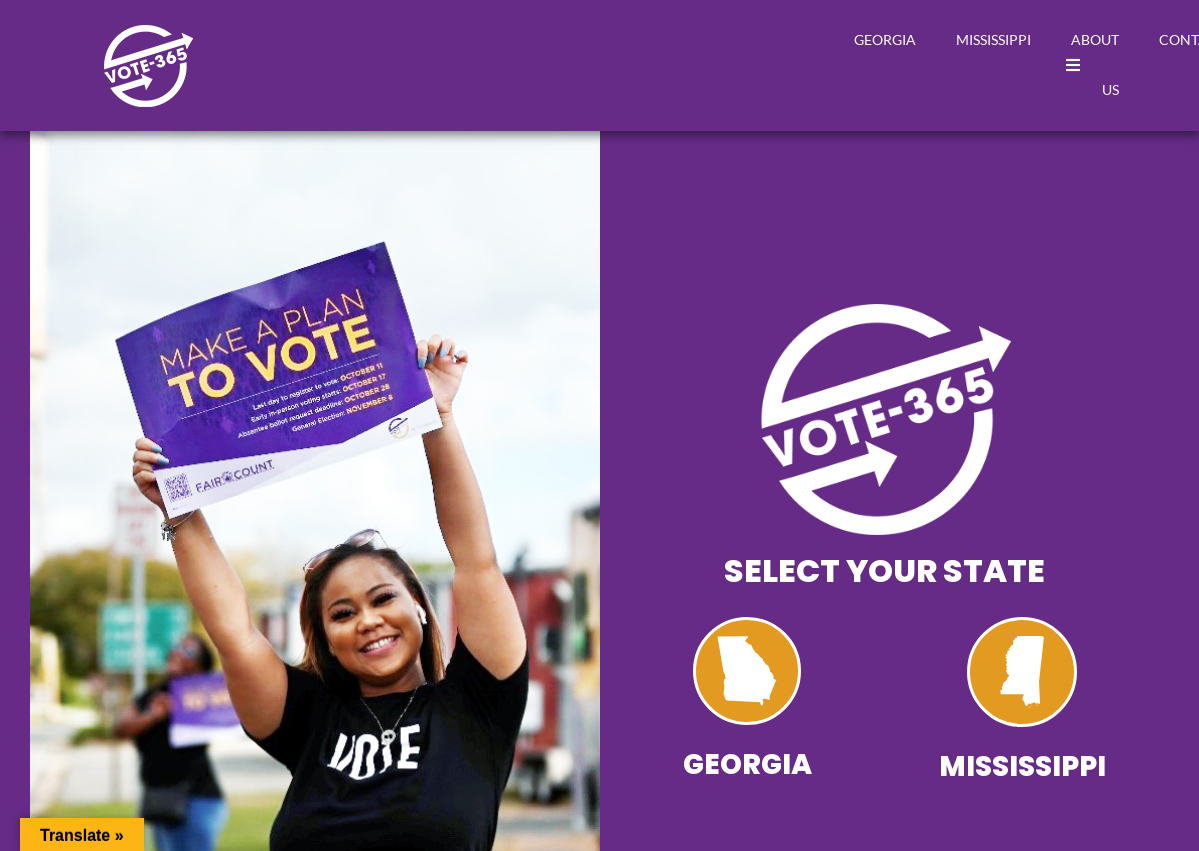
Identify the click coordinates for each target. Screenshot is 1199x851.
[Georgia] (747, 671)
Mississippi (993, 39)
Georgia (885, 39)
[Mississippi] (1022, 672)
